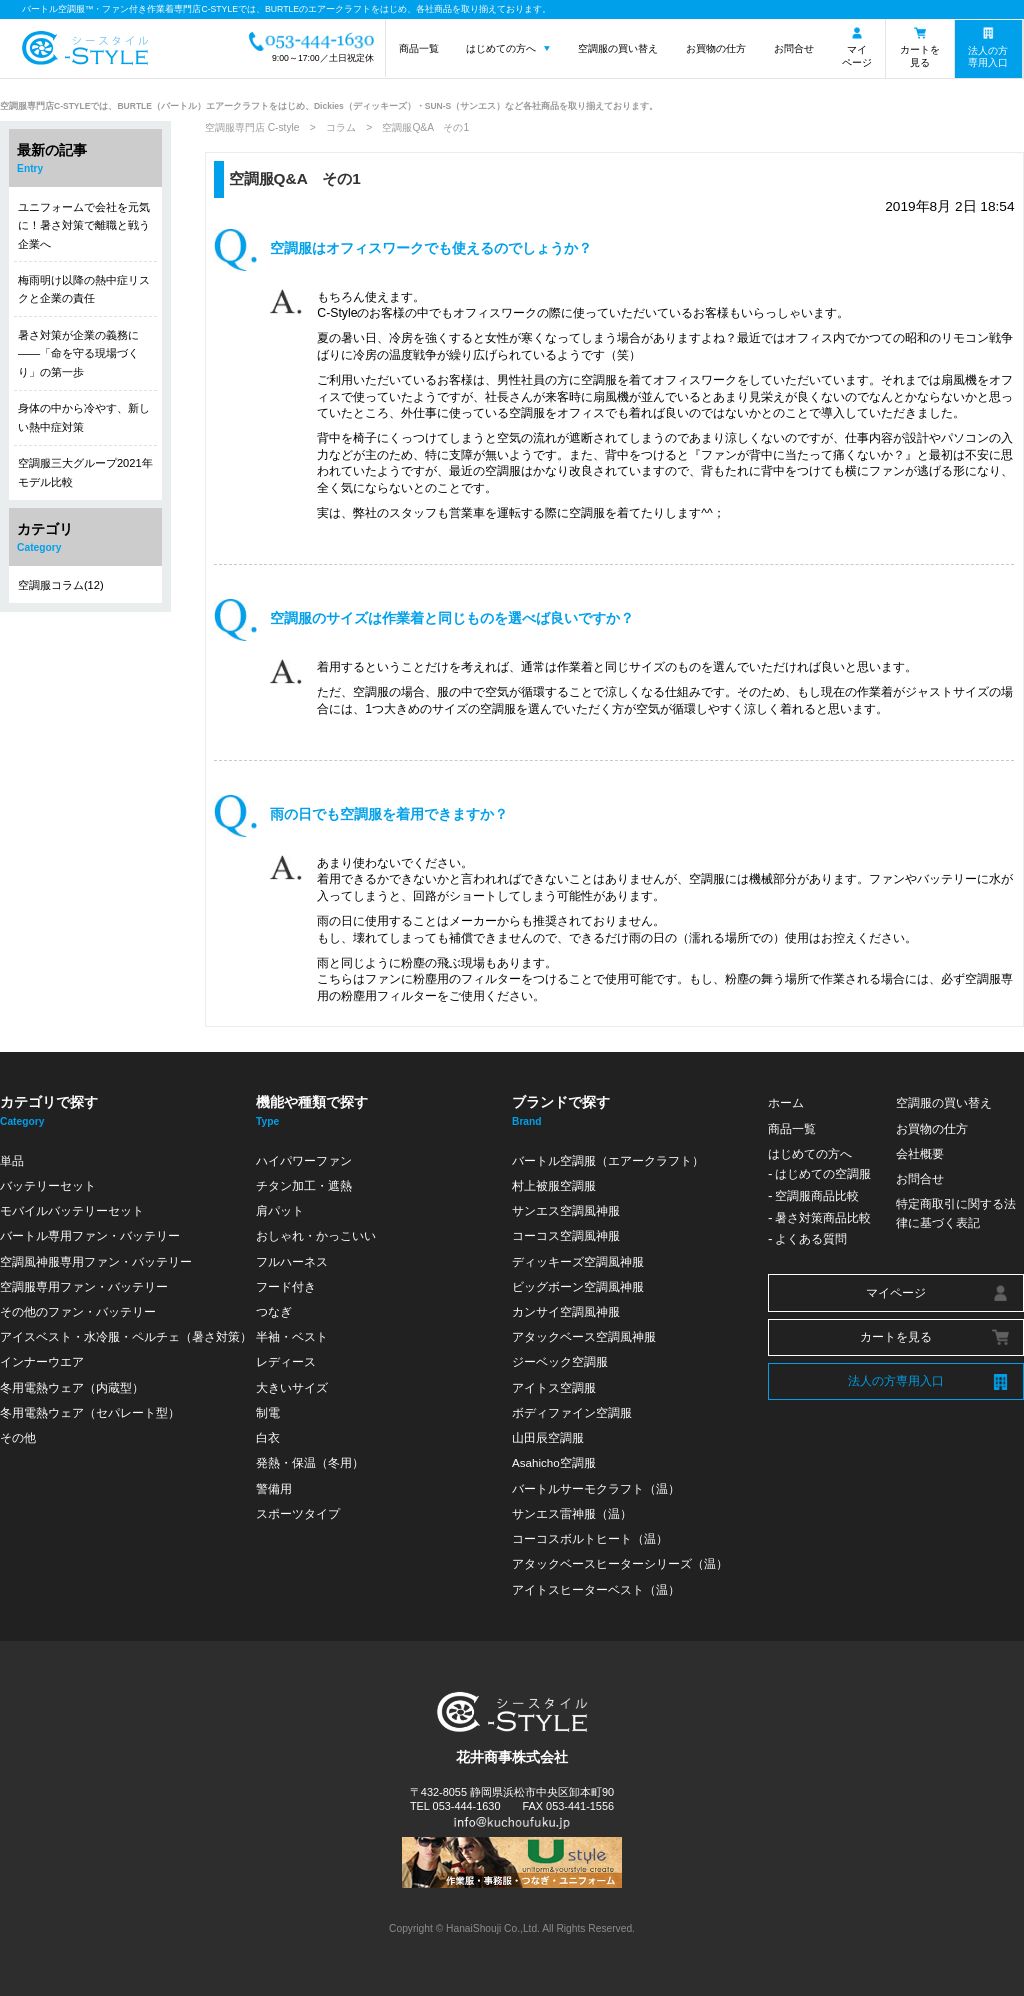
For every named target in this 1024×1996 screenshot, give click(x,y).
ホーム (786, 1102)
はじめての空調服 (823, 1173)
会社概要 (920, 1153)
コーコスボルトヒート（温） (590, 1538)
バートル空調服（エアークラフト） (608, 1160)
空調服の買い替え (618, 48)
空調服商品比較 (817, 1195)
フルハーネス (292, 1261)
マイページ (857, 56)
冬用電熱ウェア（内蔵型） (72, 1387)
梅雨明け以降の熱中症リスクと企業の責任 (84, 289)
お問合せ (794, 48)
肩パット (280, 1210)
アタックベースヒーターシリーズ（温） (620, 1563)
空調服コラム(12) (61, 585)
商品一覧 (419, 48)
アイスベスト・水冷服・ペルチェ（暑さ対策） (126, 1336)
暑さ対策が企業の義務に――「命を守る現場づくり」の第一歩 (78, 353)
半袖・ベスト (292, 1336)
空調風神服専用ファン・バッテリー (96, 1261)
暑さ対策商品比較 (823, 1217)
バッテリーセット (48, 1185)
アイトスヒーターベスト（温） (596, 1589)
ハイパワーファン (304, 1160)
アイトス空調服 (554, 1387)
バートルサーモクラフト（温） (596, 1488)
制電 (268, 1412)
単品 (12, 1160)
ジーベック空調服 (560, 1361)
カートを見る (920, 56)
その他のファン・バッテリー (78, 1311)
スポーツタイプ (298, 1513)
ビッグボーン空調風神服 (578, 1286)
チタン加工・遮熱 (304, 1185)
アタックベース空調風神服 (584, 1336)
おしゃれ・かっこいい (316, 1235)
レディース (286, 1361)
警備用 (274, 1488)
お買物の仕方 (716, 48)
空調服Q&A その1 (295, 178)
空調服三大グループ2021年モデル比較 (85, 472)
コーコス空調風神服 (566, 1235)
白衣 (268, 1437)
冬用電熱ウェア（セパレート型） (90, 1412)
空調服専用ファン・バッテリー (84, 1286)
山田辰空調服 (548, 1437)
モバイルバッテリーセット (72, 1210)
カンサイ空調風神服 (566, 1311)
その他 (18, 1437)
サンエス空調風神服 (566, 1210)
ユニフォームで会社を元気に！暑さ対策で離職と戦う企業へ (84, 225)
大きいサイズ (292, 1387)
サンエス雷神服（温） (572, 1513)
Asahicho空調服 (554, 1462)
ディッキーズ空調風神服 (578, 1261)
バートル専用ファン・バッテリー (90, 1235)
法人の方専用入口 (988, 57)
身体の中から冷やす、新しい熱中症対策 (84, 417)
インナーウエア (42, 1361)
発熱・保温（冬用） (310, 1462)
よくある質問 (811, 1238)
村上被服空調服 (554, 1185)
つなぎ (274, 1311)
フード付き (286, 1286)
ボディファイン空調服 (572, 1412)
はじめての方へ (501, 48)
